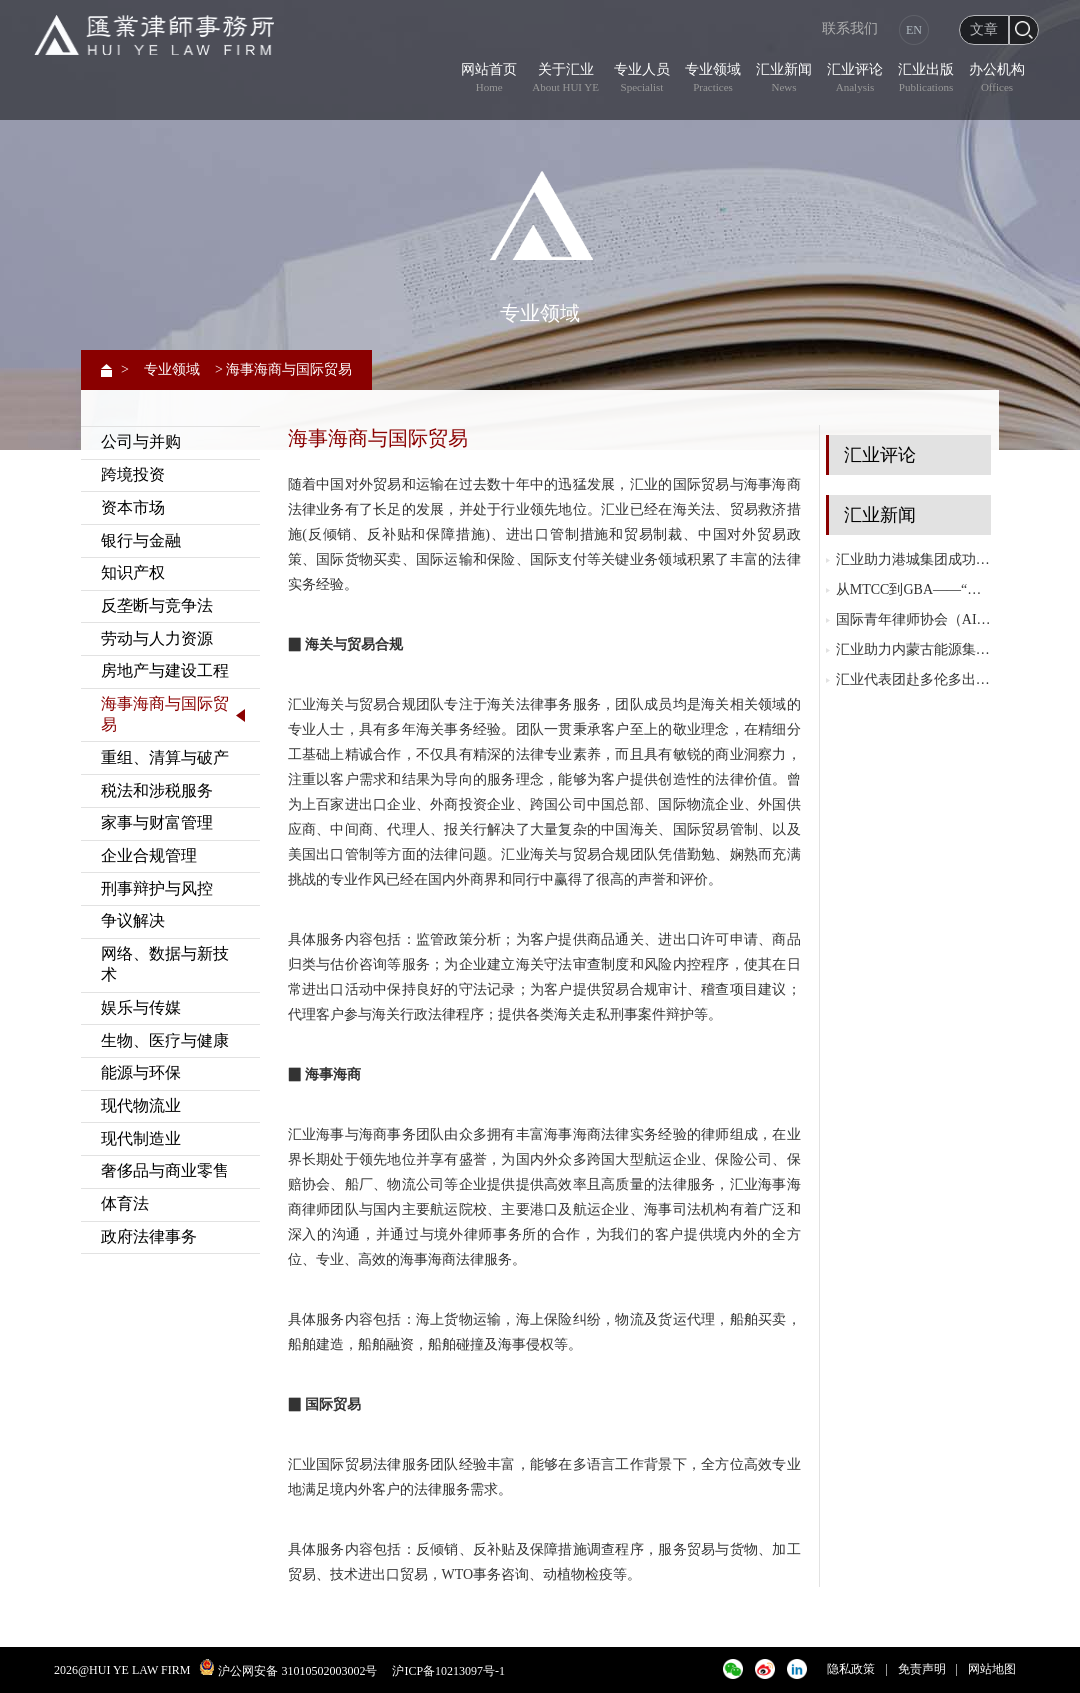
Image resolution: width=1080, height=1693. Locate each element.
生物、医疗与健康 (165, 1040)
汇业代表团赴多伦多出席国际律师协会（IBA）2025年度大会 (913, 679)
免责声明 (922, 1669)
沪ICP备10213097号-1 (448, 1671)
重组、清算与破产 (165, 757)
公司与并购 (141, 441)
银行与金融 (141, 540)
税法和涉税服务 (157, 790)
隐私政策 (851, 1669)
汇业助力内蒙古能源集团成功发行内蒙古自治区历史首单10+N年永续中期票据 (913, 649)
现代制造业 (141, 1138)
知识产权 (133, 572)
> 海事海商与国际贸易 (283, 369)
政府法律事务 (149, 1236)
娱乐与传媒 (141, 1007)
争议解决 (133, 920)
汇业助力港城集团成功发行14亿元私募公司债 (913, 559)
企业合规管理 (149, 855)
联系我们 (850, 28)
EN (914, 30)
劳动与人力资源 (157, 638)
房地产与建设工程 (165, 670)
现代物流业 (141, 1105)
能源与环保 (141, 1072)
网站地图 (992, 1669)
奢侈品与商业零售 (165, 1170)
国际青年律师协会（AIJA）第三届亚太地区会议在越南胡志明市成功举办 (913, 619)
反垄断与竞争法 (157, 605)
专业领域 (172, 369)
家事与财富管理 (157, 822)
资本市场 (133, 507)
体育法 (125, 1203)
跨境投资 (133, 474)
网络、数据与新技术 (165, 964)
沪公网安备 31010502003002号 (297, 1671)
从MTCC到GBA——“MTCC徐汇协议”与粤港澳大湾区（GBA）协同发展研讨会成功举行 (913, 589)
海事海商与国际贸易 (165, 714)
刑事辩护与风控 (157, 888)
